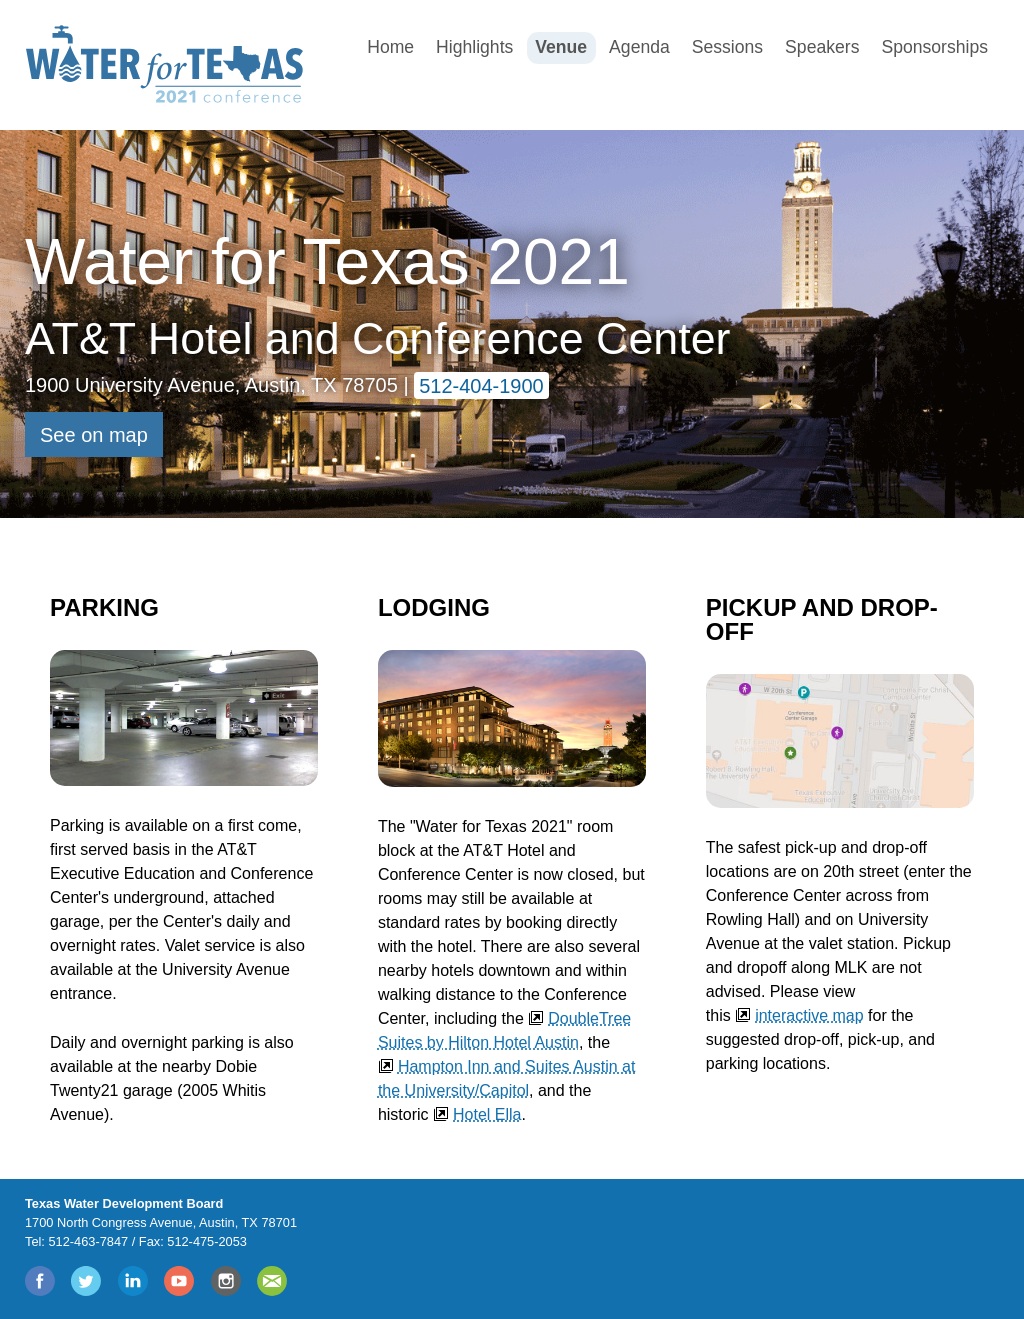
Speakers (822, 47)
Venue (561, 47)
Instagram (227, 1281)
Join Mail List (273, 1281)
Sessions (727, 47)
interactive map (809, 1015)
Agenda (639, 47)
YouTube (180, 1281)
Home (390, 47)
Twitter (87, 1281)
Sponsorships (934, 47)
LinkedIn (134, 1281)
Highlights (474, 47)
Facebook (41, 1281)
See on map (94, 435)
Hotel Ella (487, 1114)
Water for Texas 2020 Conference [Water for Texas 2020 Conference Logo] (168, 64)
